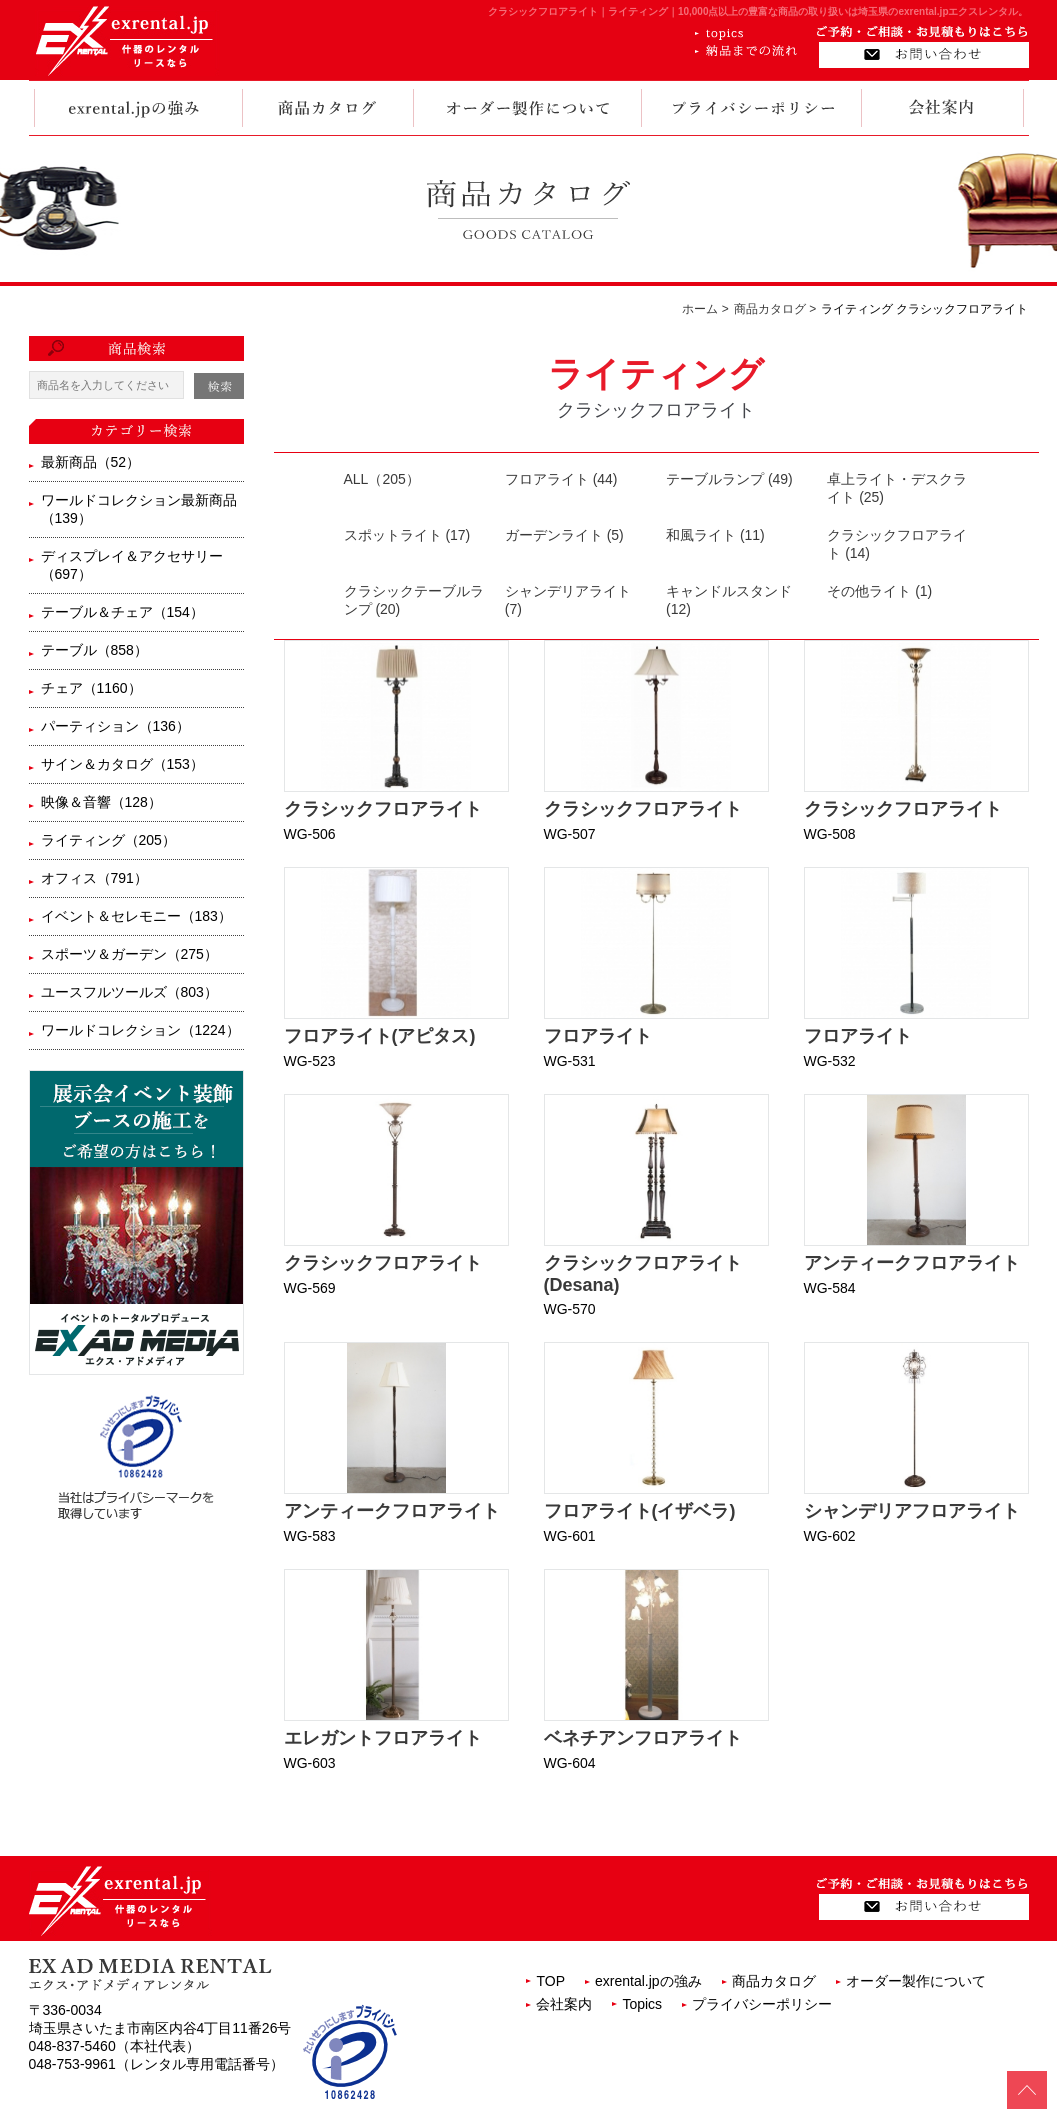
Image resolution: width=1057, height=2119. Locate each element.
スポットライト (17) (407, 535)
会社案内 (564, 2004)
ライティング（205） (108, 840)
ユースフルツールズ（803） (129, 992)
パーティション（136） (115, 726)
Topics (642, 2004)
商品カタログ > (775, 309)
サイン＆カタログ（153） (122, 764)
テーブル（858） (94, 650)
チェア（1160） (91, 688)
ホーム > (705, 309)
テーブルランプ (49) (729, 479)
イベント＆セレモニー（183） (136, 916)
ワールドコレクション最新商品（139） (139, 509)
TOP (550, 1981)
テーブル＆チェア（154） (122, 612)
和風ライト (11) (715, 535)
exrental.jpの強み (648, 1981)
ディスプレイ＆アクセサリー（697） (132, 565)
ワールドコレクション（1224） (140, 1030)
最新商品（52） (91, 462)
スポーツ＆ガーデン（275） (129, 954)
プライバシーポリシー (762, 2004)
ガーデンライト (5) (564, 535)
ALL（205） (382, 479)
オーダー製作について (916, 1981)
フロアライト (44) (561, 479)
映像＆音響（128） (101, 802)
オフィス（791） (94, 878)
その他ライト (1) (879, 591)
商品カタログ (774, 1981)
